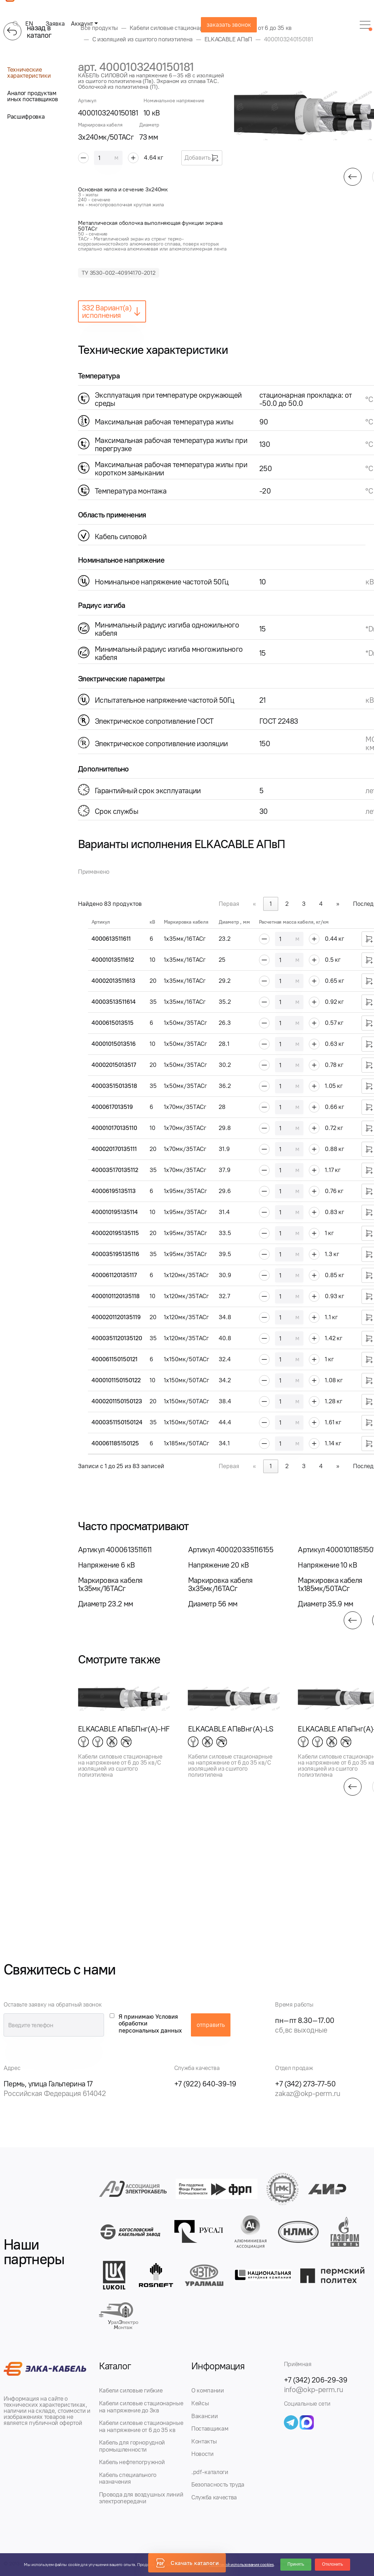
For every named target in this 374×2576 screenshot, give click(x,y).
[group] (124, 1576)
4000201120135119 (116, 1317)
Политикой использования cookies (241, 2564)
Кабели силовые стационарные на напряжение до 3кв (141, 2407)
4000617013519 (112, 1106)
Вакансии (204, 2416)
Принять (295, 2564)
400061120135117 (114, 1275)
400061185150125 (115, 1443)
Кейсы (200, 2403)
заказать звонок (229, 24)
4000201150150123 (117, 1401)
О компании (207, 2390)
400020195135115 (115, 1233)
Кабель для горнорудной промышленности (132, 2446)
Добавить (202, 158)
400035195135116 (115, 1254)
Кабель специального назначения (128, 2478)
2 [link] (287, 903)
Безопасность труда (217, 2484)
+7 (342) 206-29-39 (316, 2379)
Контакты (204, 2441)
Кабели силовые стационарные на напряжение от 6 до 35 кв (141, 2426)
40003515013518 (114, 1085)
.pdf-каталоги (209, 2472)
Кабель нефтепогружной (132, 2462)
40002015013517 (114, 1064)
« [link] (254, 903)
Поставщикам (209, 2428)
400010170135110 (114, 1127)
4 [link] (321, 903)
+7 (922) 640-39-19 (205, 2083)
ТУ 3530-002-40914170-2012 (119, 273)
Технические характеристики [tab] (29, 72)
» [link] (337, 903)
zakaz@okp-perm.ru (307, 2093)
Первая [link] (229, 903)
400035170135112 (115, 1169)
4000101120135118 (116, 1296)
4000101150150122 (116, 1380)
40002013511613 (113, 980)
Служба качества (214, 2497)
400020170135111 (114, 1148)
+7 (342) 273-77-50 (305, 2083)
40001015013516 (114, 1043)
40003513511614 (114, 1001)
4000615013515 (113, 1022)
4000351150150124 (117, 1422)
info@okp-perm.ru (313, 2389)
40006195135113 (114, 1190)
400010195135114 (115, 1211)
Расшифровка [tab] (26, 116)
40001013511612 (113, 959)
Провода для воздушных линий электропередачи (141, 2498)
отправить (211, 2024)
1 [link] (271, 903)
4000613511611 (111, 938)
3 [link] (304, 903)
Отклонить (332, 2564)
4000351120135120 (117, 1338)
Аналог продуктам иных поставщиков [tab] (32, 96)
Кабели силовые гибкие (131, 2390)
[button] (353, 177)
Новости (202, 2453)
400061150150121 (114, 1359)
